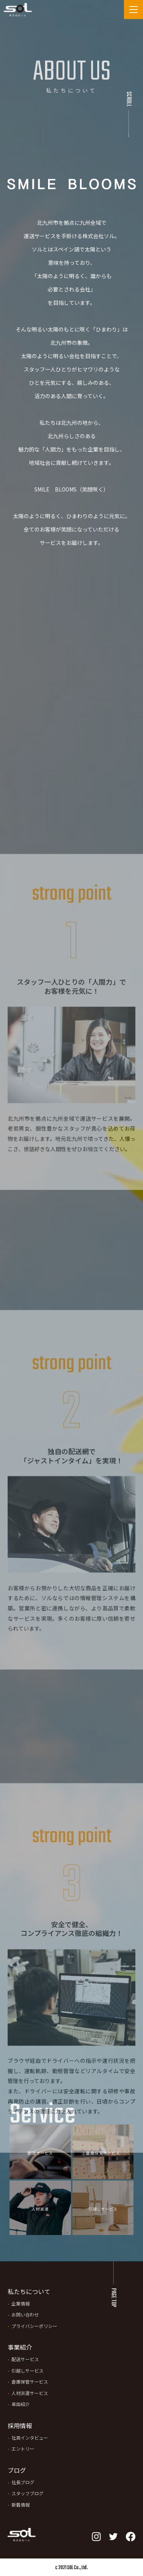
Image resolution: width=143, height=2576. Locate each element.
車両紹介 (20, 2404)
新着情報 (20, 2504)
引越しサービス (27, 2370)
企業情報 (20, 2303)
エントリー (22, 2448)
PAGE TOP (113, 2297)
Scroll (128, 99)
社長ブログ (22, 2482)
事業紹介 (20, 2347)
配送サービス (25, 2359)
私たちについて (29, 2291)
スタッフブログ (27, 2493)
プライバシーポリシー (34, 2326)
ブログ (17, 2470)
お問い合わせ (25, 2314)
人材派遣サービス (29, 2393)
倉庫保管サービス (29, 2381)
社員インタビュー (29, 2437)
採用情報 (20, 2425)
